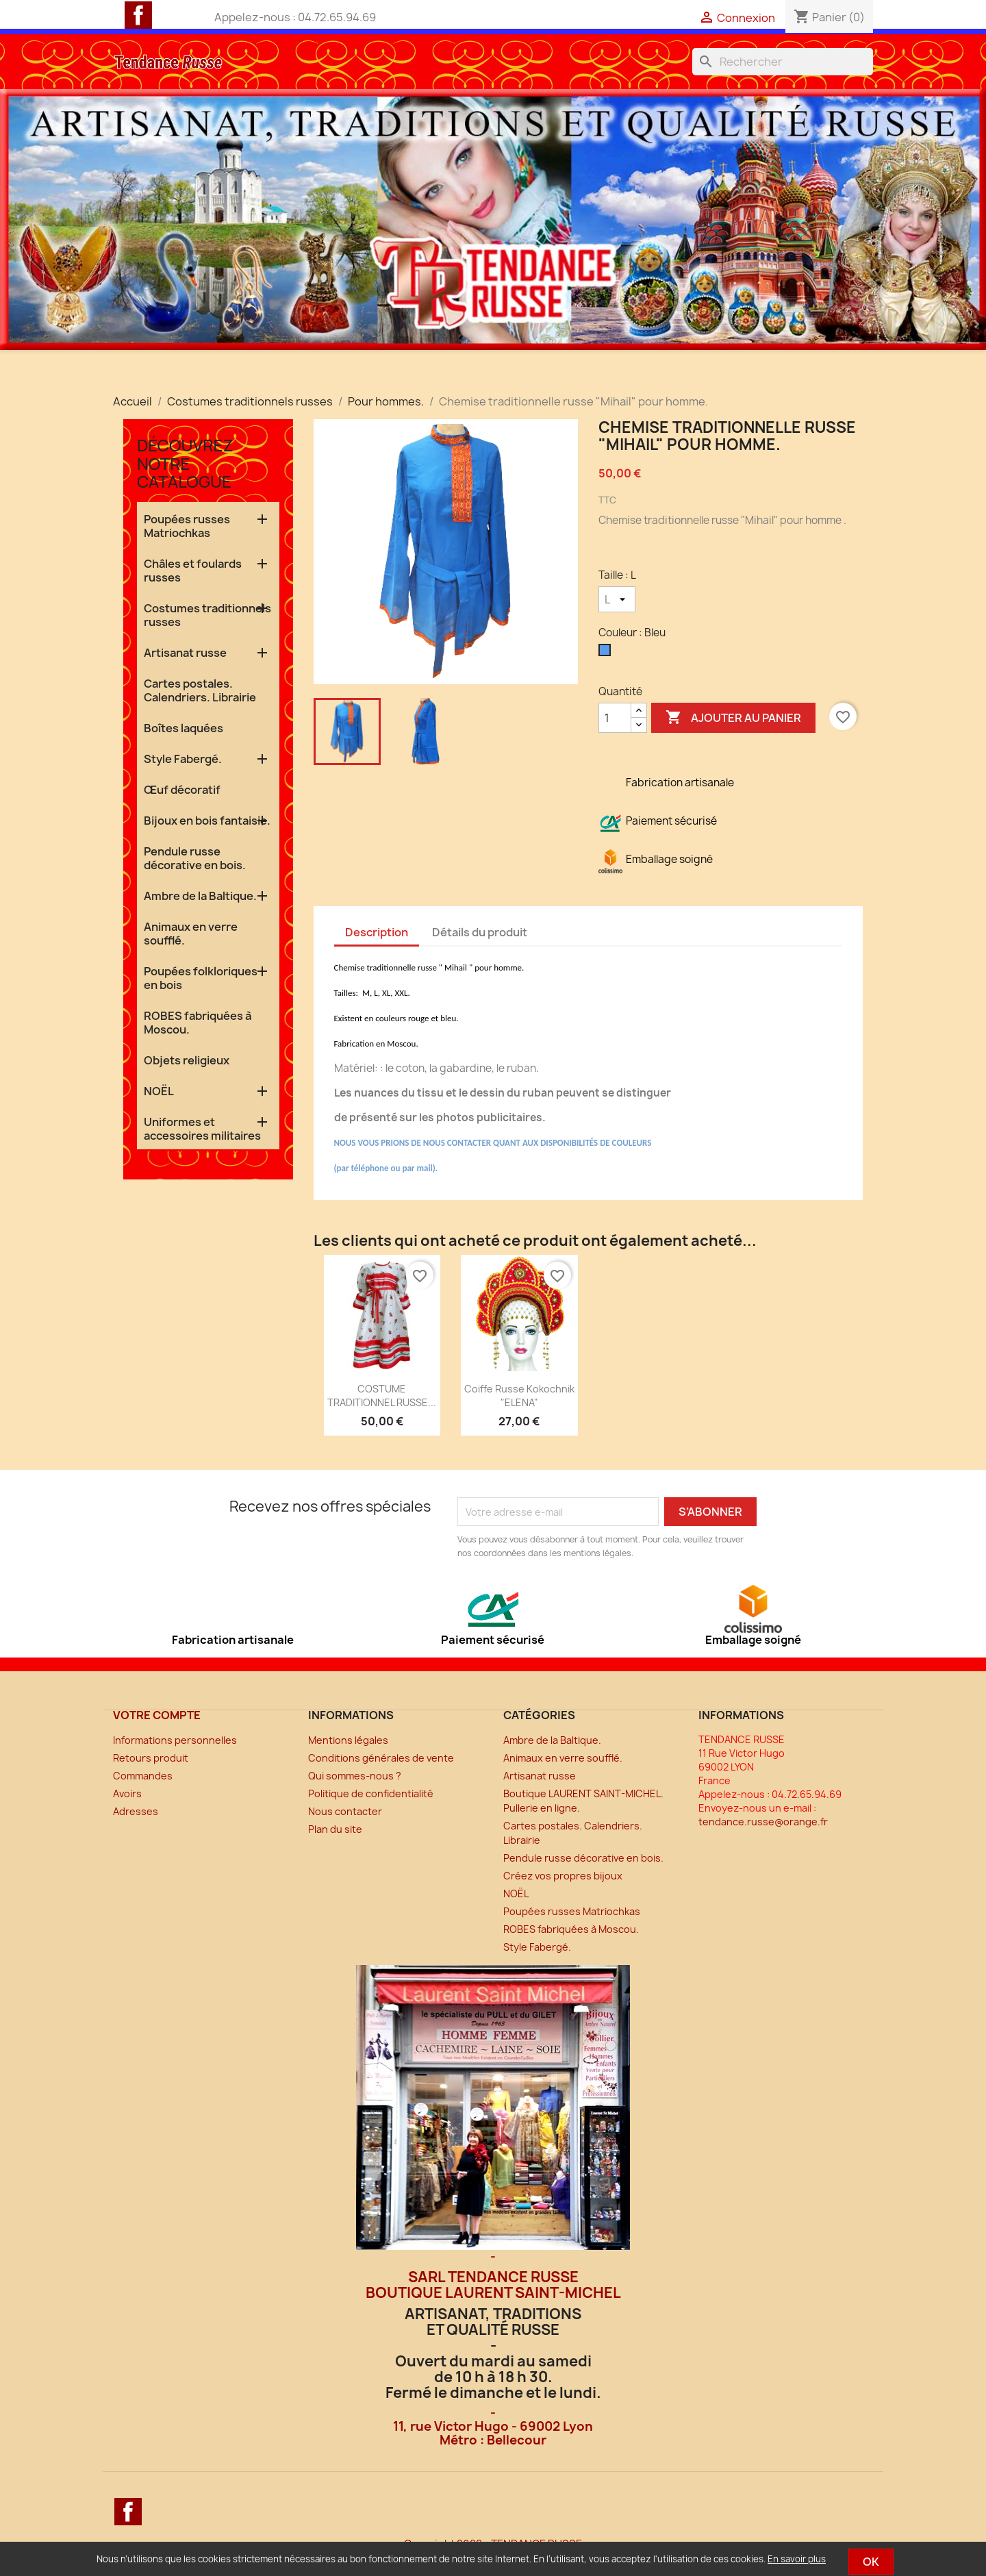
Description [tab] (376, 932)
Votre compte (157, 1715)
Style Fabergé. (183, 758)
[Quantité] (614, 718)
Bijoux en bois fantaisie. (207, 820)
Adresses (135, 1811)
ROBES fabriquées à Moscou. (197, 1022)
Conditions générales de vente (381, 1757)
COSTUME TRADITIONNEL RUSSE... (381, 1395)
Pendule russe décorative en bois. (195, 858)
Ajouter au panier (733, 718)
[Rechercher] (782, 61)
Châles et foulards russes (193, 570)
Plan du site (335, 1829)
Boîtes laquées (183, 728)
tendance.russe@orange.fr (763, 1821)
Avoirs (127, 1793)
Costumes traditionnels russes (207, 615)
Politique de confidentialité (370, 1793)
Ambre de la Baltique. (200, 895)
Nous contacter (345, 1811)
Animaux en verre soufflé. (191, 933)
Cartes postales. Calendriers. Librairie (200, 690)
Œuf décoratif (182, 789)
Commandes (143, 1775)
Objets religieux (186, 1060)
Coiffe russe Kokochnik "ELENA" (519, 1395)
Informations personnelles (175, 1740)
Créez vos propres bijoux (562, 1875)
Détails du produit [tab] (479, 932)
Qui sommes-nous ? (354, 1775)
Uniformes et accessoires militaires (202, 1128)
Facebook (138, 15)
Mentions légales (348, 1740)
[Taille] (616, 599)
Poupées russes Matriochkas (187, 526)
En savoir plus (797, 2559)
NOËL (159, 1091)
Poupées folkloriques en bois (200, 978)
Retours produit (150, 1757)
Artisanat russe (185, 652)
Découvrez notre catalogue (185, 463)
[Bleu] (607, 653)
